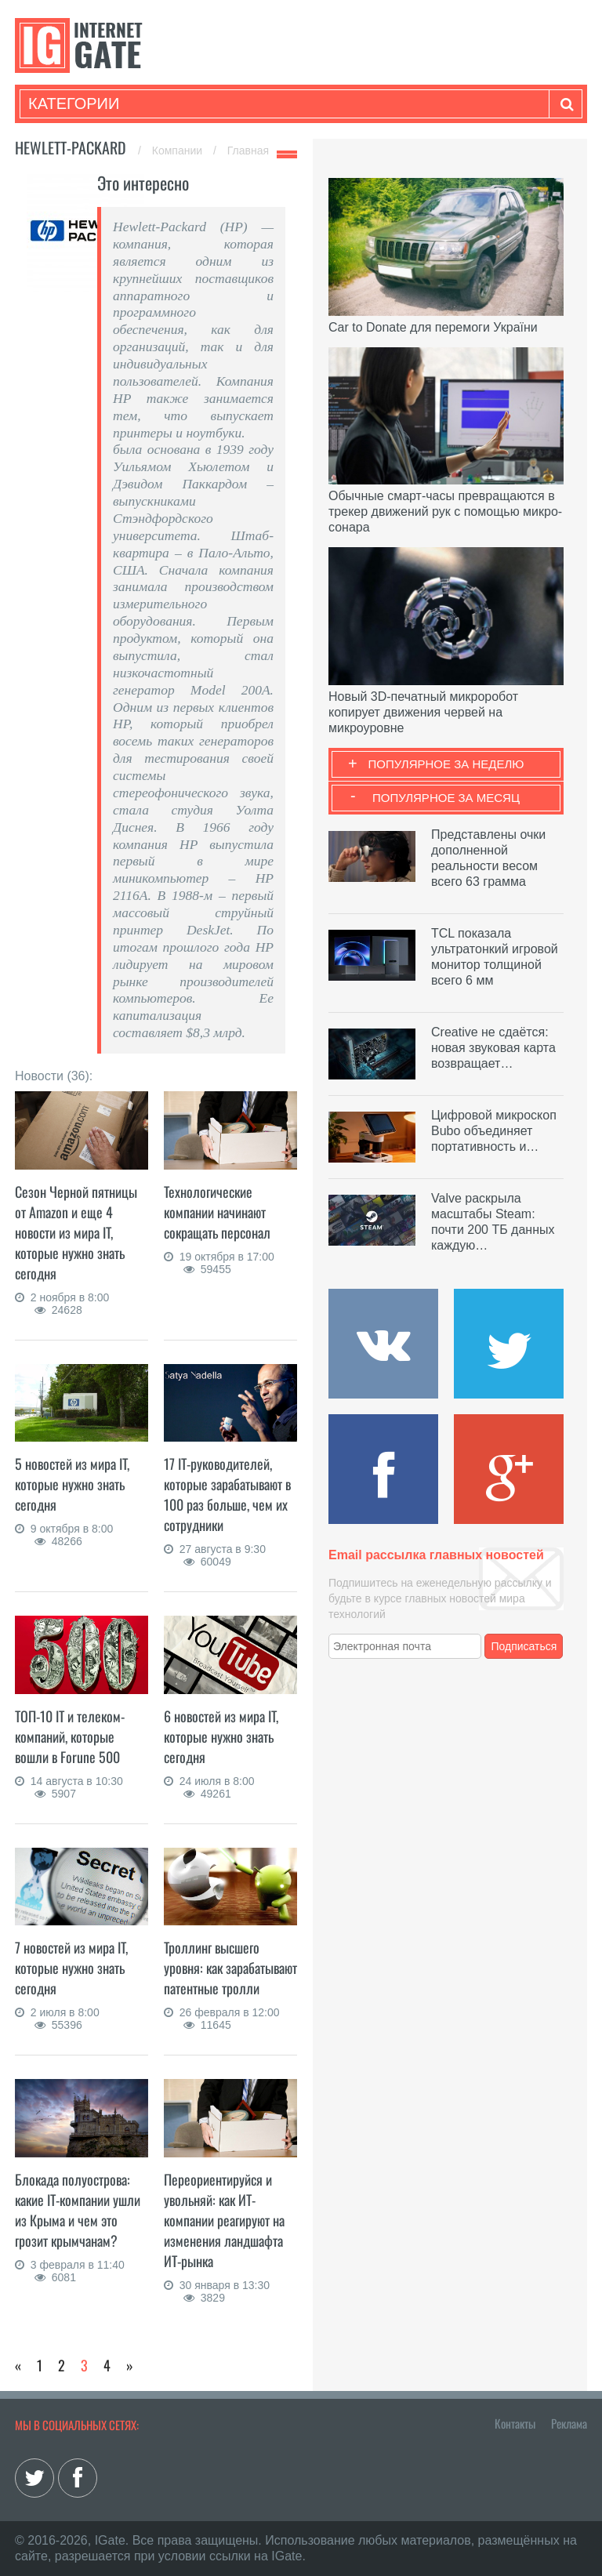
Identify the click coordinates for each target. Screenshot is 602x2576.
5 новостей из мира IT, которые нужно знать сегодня (72, 1484)
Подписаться (524, 1646)
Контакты (515, 2423)
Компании (178, 150)
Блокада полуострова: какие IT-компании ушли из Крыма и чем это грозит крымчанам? (77, 2210)
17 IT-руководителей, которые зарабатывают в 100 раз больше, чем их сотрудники (227, 1494)
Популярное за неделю (446, 764)
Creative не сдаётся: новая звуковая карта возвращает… (493, 1047)
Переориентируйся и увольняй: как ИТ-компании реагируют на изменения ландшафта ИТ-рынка (224, 2220)
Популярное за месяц (446, 797)
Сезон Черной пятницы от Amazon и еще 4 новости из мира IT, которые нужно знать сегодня (76, 1232)
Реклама (569, 2423)
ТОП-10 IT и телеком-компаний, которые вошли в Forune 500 (70, 1736)
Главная (248, 150)
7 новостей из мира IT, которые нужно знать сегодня (71, 1967)
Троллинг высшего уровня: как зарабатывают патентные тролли (230, 1967)
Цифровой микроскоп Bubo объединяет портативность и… (494, 1130)
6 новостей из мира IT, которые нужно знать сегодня (221, 1736)
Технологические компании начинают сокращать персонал (217, 1212)
